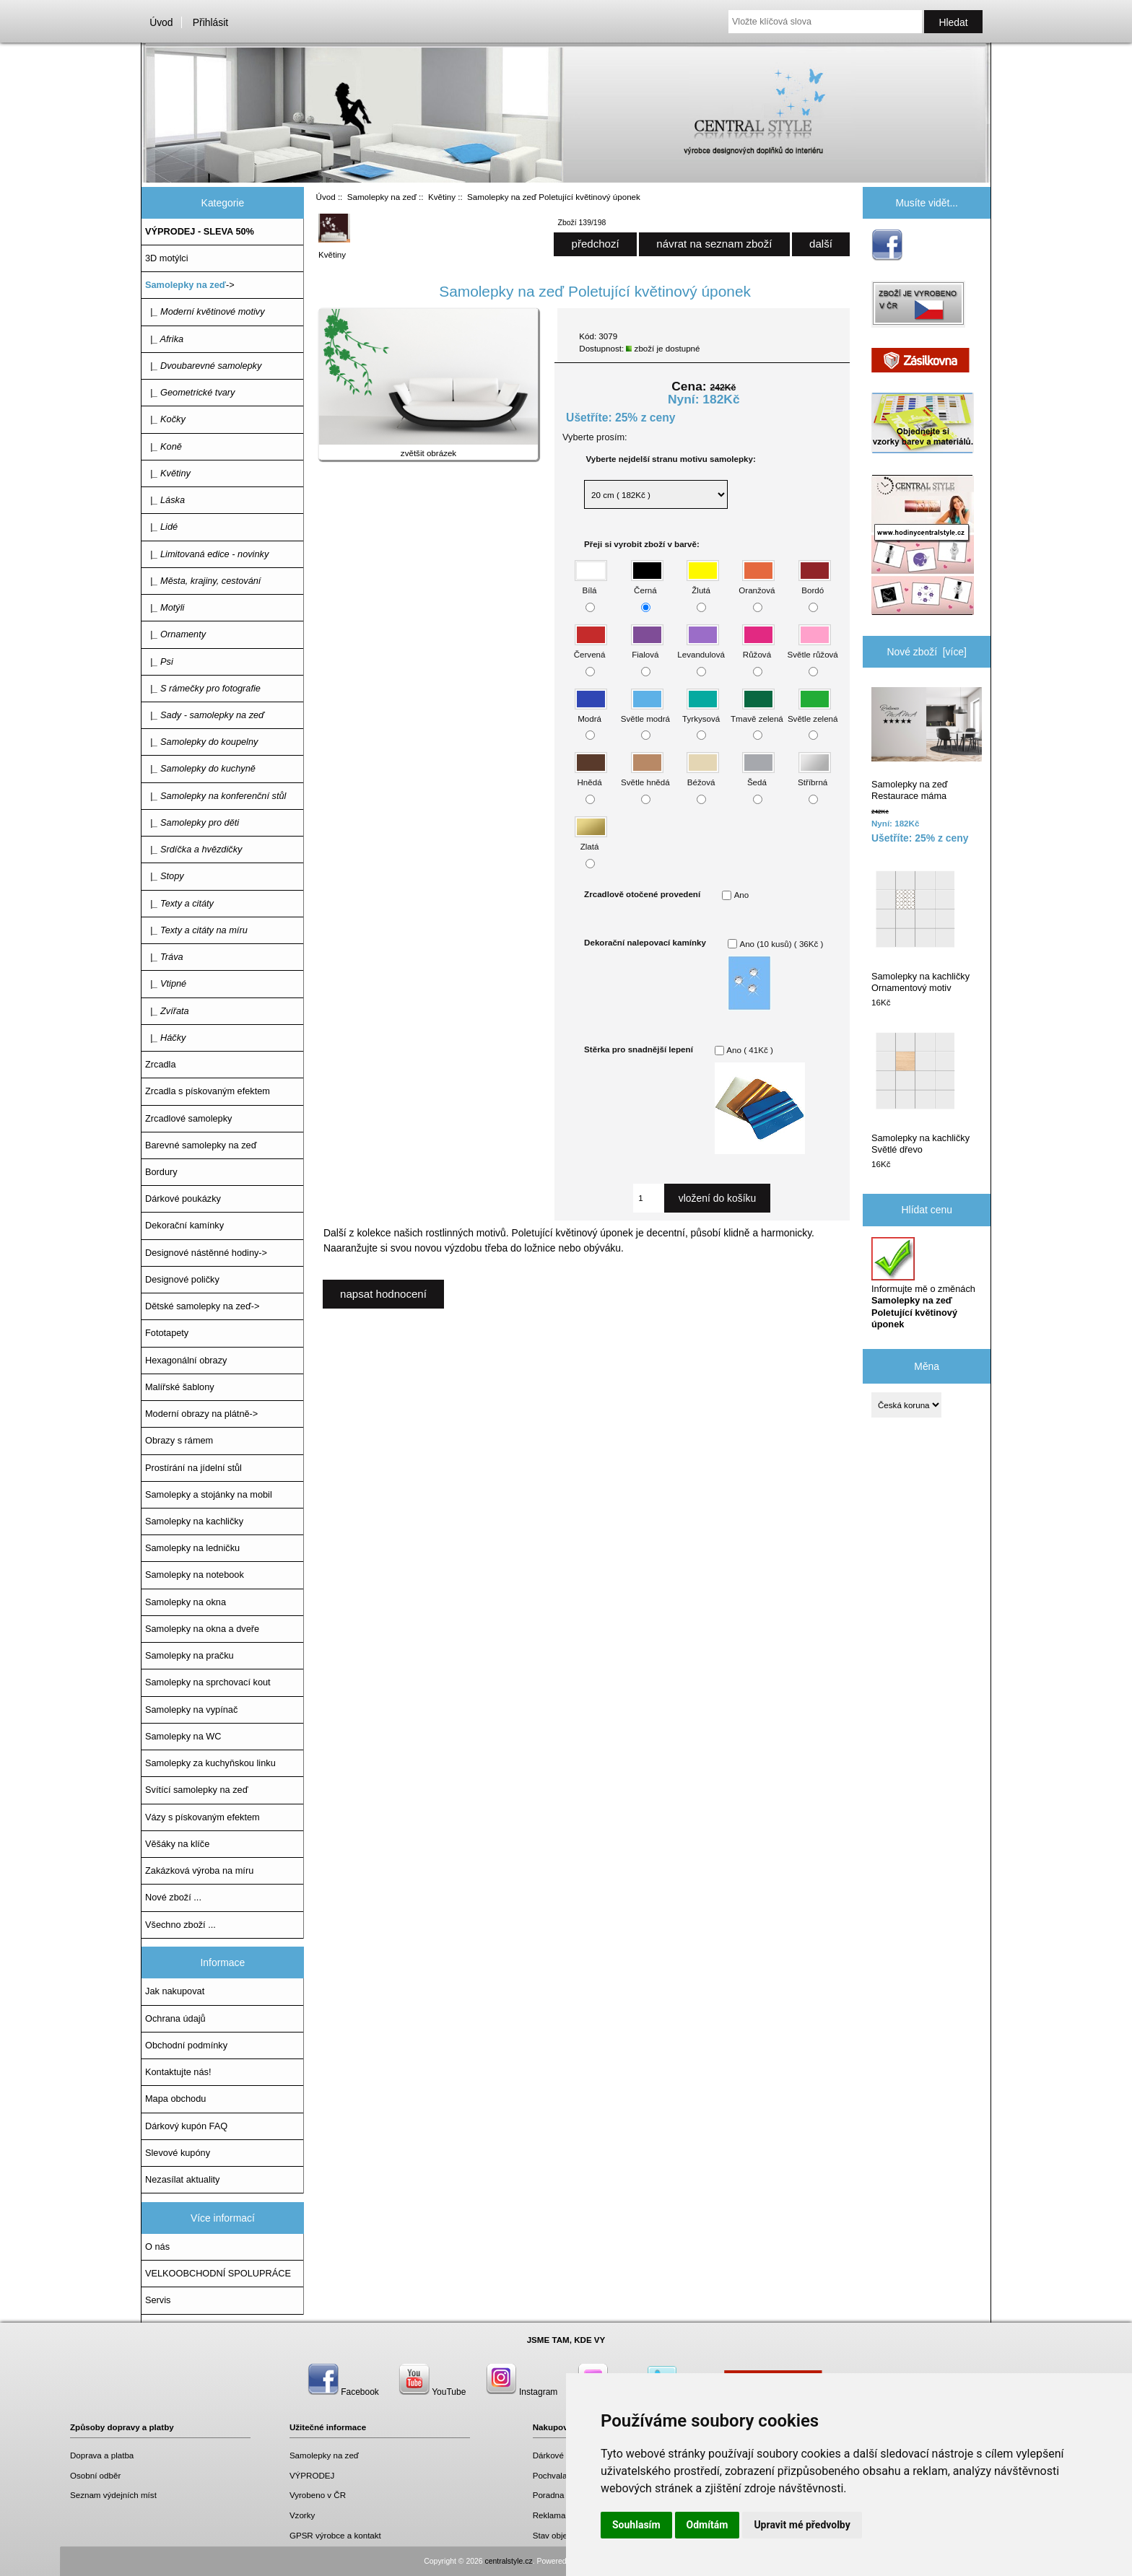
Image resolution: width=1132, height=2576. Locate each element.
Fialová (647, 648)
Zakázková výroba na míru (199, 1870)
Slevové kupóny (177, 2152)
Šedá (758, 775)
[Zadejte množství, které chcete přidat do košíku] (648, 1198)
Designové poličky (182, 1279)
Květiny (442, 196)
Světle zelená (813, 711)
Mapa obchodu (175, 2098)
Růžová (758, 648)
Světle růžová (813, 648)
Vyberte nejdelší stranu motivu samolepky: (670, 459)
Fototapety (166, 1332)
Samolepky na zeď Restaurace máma (926, 744)
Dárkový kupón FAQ (186, 2126)
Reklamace (554, 2515)
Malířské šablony (179, 1386)
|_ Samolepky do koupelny (201, 741)
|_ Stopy (164, 875)
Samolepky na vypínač (191, 1709)
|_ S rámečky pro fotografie (203, 688)
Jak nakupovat (174, 1991)
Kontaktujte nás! (178, 2071)
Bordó (814, 583)
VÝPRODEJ (312, 2475)
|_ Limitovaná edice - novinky (207, 554)
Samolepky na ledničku (192, 1547)
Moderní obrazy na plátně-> (201, 1413)
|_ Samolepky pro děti (192, 822)
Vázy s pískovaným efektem (202, 1817)
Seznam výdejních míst (113, 2494)
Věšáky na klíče (177, 1843)
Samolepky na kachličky (194, 1521)
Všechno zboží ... (180, 1924)
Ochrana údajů (175, 2018)
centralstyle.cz (509, 2561)
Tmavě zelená (757, 711)
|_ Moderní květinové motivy (205, 311)
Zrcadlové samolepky (188, 1118)
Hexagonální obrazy (186, 1360)
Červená (591, 648)
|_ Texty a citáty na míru (196, 930)
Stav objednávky (563, 2535)
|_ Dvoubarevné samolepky (203, 365)
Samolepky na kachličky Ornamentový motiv (920, 930)
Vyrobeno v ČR (317, 2494)
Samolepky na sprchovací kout (208, 1682)
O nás (157, 2246)
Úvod (161, 22)
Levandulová (701, 648)
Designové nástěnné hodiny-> (206, 1252)
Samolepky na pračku (189, 1655)
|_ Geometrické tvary (190, 392)
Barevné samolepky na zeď (201, 1145)
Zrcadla (160, 1064)
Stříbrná (814, 775)
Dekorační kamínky (184, 1225)
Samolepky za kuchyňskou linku (210, 1763)
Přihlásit (210, 22)
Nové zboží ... (173, 1897)
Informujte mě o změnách (923, 1283)
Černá (647, 583)
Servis (157, 2300)
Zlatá (591, 840)
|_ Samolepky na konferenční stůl (215, 795)
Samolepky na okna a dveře (202, 1628)
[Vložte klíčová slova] (825, 21)
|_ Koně (163, 446)
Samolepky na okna (185, 1602)
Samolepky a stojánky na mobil (208, 1494)
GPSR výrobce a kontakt (335, 2535)
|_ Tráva (164, 956)
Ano (741, 895)
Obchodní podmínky (186, 2045)
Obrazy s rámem (179, 1440)
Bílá (591, 583)
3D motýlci (166, 258)
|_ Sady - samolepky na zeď (204, 715)
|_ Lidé (161, 526)
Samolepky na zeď (382, 196)
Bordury (161, 1171)
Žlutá (703, 583)
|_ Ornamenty (175, 634)
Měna (926, 1365)
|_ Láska (165, 499)
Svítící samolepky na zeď (196, 1789)
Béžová (703, 775)
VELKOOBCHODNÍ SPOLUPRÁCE (218, 2273)
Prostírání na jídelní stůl (193, 1467)
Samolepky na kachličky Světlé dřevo (920, 1092)
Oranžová (757, 583)
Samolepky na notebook (194, 1574)
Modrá (591, 711)
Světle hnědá (645, 775)
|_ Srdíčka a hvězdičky (193, 849)
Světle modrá (645, 711)
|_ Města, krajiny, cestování (203, 580)
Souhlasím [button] (636, 2525)
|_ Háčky (165, 1037)
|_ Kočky (165, 419)
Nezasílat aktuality (182, 2179)
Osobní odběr (95, 2475)
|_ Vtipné (165, 983)
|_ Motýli (164, 607)
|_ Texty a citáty (179, 903)
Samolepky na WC (183, 1736)
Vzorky (302, 2515)
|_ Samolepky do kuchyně (200, 768)
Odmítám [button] (707, 2525)
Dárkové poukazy (565, 2455)
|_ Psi (159, 661)
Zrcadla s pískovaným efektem (207, 1091)
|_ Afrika (164, 338)
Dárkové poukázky (183, 1198)
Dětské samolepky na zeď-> (202, 1306)
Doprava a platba (102, 2455)
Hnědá (591, 775)
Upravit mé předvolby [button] (802, 2525)
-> (190, 284)
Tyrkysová (701, 711)
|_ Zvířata (167, 1010)
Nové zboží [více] (927, 652)
